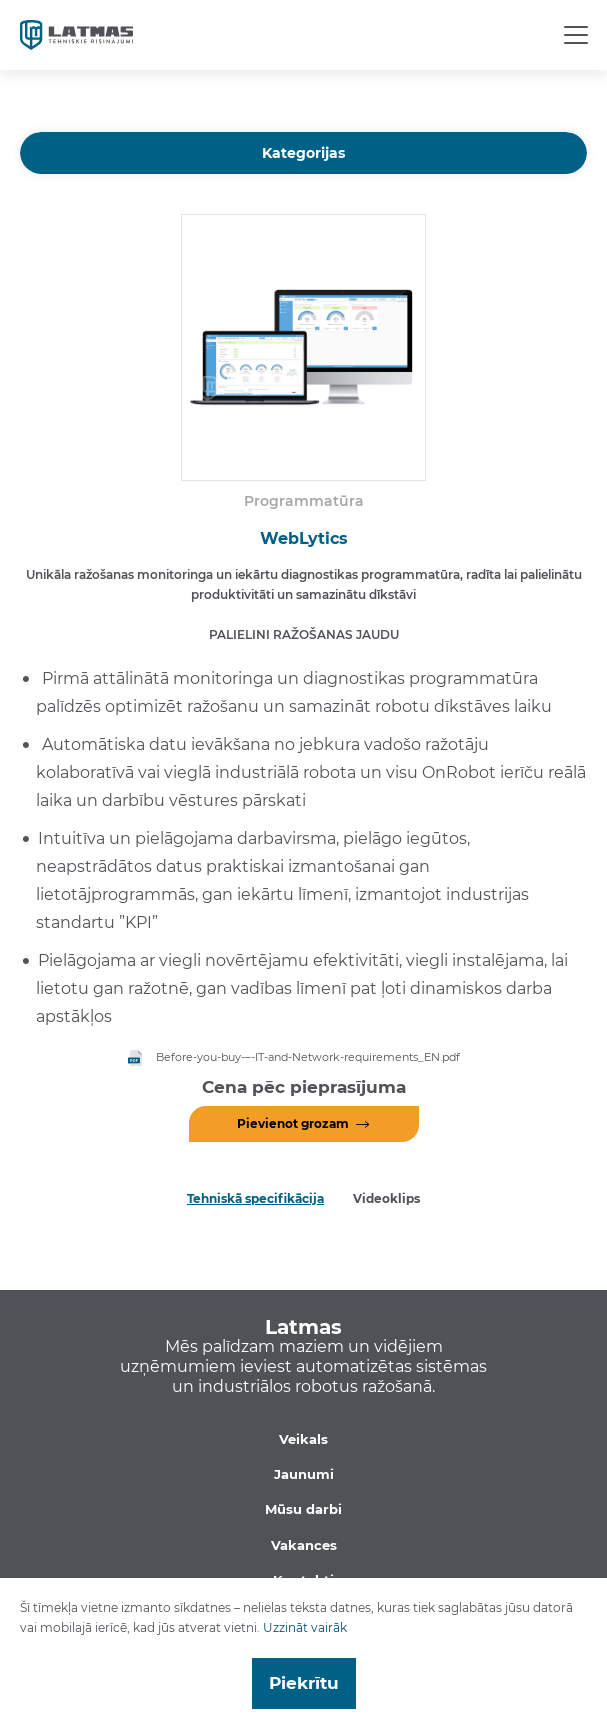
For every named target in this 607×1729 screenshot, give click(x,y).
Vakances (304, 1545)
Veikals (303, 1439)
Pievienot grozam (293, 1123)
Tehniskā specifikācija (255, 1198)
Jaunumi (304, 1474)
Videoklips (386, 1198)
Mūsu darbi (303, 1509)
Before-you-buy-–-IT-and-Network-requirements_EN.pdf (308, 1057)
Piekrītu (304, 1683)
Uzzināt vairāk (305, 1627)
